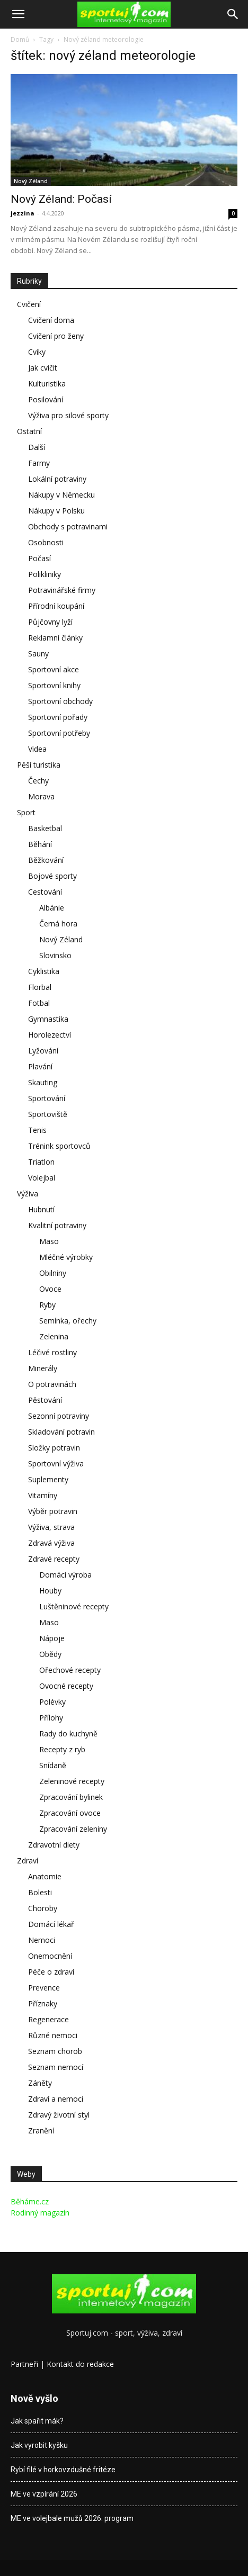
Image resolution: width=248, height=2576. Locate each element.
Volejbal (41, 1178)
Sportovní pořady (57, 717)
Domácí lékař (51, 1924)
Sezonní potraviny (58, 1416)
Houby (50, 1591)
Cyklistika (43, 971)
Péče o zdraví (51, 1972)
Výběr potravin (52, 1511)
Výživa (27, 1193)
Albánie (51, 908)
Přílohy (51, 1718)
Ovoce (50, 1289)
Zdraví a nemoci (55, 2099)
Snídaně (52, 1765)
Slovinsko (55, 955)
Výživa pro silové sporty (68, 415)
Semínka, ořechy (67, 1321)
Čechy (38, 781)
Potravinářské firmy (61, 590)
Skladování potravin (61, 1432)
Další (36, 447)
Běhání (40, 844)
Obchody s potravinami (68, 526)
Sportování (46, 1098)
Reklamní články (55, 638)
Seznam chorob (55, 2051)
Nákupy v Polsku (56, 511)
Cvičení (29, 304)
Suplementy (48, 1479)
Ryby (47, 1305)
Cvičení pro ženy (56, 336)
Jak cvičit (42, 368)
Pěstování (45, 1400)
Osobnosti (46, 542)
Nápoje (52, 1638)
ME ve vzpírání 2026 (44, 2494)
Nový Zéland (31, 181)
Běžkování (46, 860)
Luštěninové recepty (74, 1606)
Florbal (39, 987)
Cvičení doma (51, 320)
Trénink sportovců (59, 1146)
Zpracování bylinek (71, 1797)
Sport (26, 812)
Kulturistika (47, 384)
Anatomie (44, 1876)
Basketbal (45, 828)
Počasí (39, 558)
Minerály (42, 1368)
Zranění (41, 2130)
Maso (49, 1241)
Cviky (37, 352)
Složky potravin (54, 1448)
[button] (18, 14)
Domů (20, 39)
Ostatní (29, 431)
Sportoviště (47, 1114)
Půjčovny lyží (50, 622)
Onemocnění (50, 1956)
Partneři (24, 2364)
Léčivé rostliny (52, 1352)
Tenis (37, 1130)
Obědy (50, 1654)
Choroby (42, 1908)
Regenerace (48, 2019)
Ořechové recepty (70, 1670)
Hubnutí (41, 1209)
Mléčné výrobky (66, 1257)
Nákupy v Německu (61, 495)
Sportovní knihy (54, 685)
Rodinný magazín (40, 2213)
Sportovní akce (53, 669)
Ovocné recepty (66, 1686)
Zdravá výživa (51, 1543)
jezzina (22, 213)
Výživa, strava (51, 1527)
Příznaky (42, 2003)
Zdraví (27, 1861)
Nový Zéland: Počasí (61, 199)
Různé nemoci (52, 2035)
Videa (37, 749)
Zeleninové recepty (71, 1781)
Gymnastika (48, 1019)
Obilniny (52, 1273)
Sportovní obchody (60, 701)
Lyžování (43, 1051)
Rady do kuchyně (68, 1733)
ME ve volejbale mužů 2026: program (72, 2518)
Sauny (38, 653)
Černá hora (58, 923)
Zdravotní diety (53, 1845)
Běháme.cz (30, 2201)
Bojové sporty (52, 876)
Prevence (44, 1988)
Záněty (40, 2083)
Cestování (45, 892)
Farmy (39, 463)
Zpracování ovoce (70, 1813)
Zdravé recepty (53, 1559)
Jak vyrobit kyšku (39, 2445)
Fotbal (39, 1003)
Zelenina (53, 1336)
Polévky (52, 1702)
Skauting (42, 1082)
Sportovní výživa (56, 1463)
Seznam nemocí (55, 2067)
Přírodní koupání (56, 606)
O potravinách (52, 1384)
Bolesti (40, 1892)
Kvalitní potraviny (57, 1225)
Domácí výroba (65, 1575)
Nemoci (41, 1940)
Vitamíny (42, 1495)
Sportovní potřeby (59, 733)
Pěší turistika (38, 765)
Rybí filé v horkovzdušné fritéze (63, 2469)
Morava (41, 796)
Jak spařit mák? (37, 2421)
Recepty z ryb (62, 1749)
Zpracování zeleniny (73, 1829)
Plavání (40, 1066)
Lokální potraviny (57, 479)
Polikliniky (44, 574)
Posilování (45, 399)
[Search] (233, 14)
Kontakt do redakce (80, 2364)
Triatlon (41, 1162)
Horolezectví (49, 1035)
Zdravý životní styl (59, 2115)
